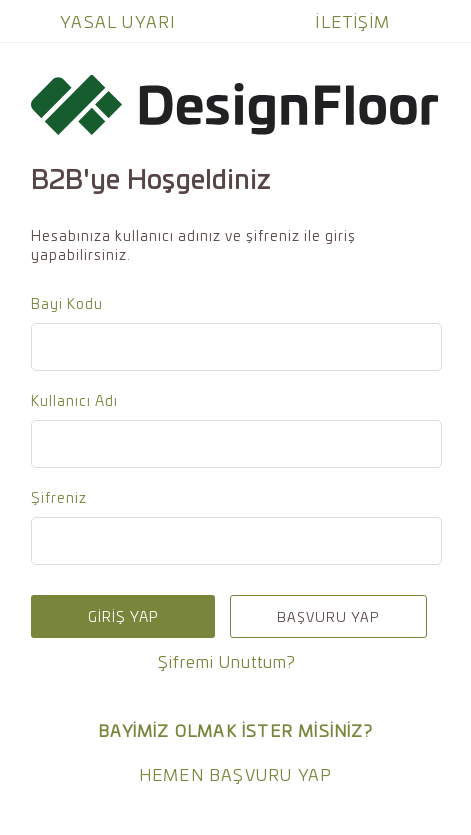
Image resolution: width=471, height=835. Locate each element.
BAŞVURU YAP (328, 616)
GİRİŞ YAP (123, 616)
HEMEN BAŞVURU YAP (235, 774)
